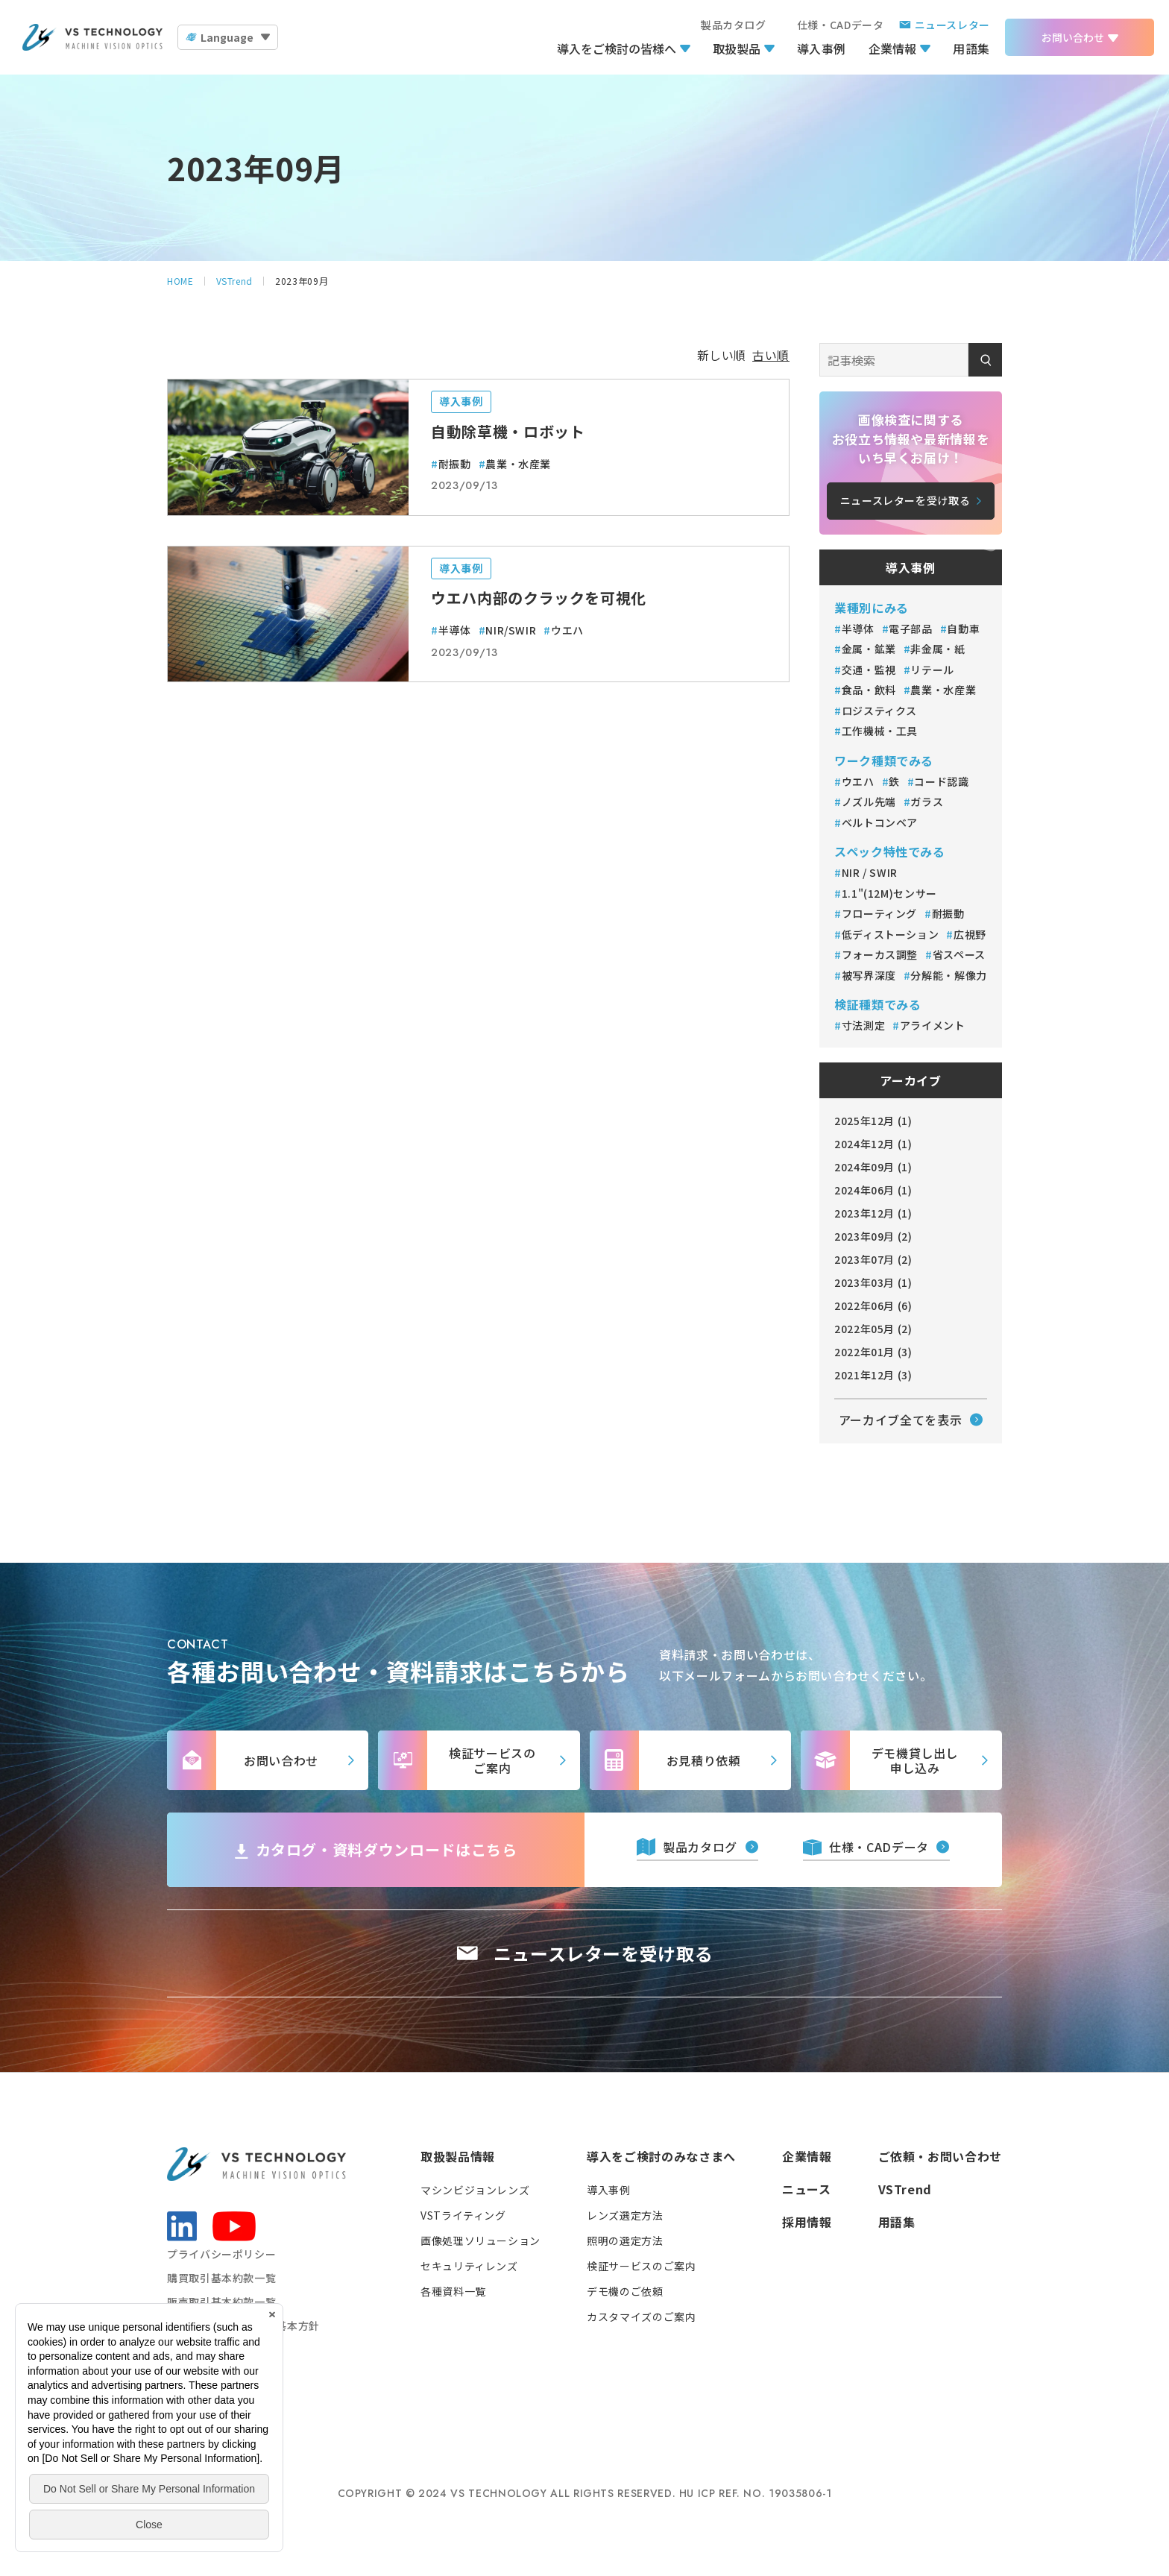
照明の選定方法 (625, 2240)
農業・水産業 (518, 463)
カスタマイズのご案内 (641, 2316)
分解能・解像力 (948, 975)
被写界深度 (869, 975)
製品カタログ (733, 24)
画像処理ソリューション (480, 2240)
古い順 (771, 355)
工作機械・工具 (881, 730)
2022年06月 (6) (873, 1305)
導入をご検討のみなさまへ (661, 2156)
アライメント (932, 1025)
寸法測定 (864, 1025)
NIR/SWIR (510, 630)
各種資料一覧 (453, 2291)
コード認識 (941, 781)
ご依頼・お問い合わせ (940, 2156)
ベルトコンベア (880, 822)
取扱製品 (736, 48)
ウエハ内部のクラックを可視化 (538, 597)
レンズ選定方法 (625, 2215)
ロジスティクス (881, 710)
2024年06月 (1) (873, 1189)
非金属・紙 (937, 648)
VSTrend (905, 2189)
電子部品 (911, 628)
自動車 (963, 628)
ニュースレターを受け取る (603, 1953)
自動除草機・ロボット (507, 431)
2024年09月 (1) (873, 1166)
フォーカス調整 (880, 954)
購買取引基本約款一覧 (221, 2277)
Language (227, 37)
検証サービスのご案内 (641, 2265)
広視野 (970, 934)
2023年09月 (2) (873, 1236)
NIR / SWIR (870, 872)
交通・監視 (869, 669)
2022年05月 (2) (873, 1328)
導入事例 (822, 48)
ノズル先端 (869, 801)
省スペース (959, 954)
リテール (932, 669)
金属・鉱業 (869, 648)
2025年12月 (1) (873, 1120)
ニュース (806, 2189)
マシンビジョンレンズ (474, 2189)
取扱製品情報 (457, 2156)
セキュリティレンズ (469, 2265)
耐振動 (454, 463)
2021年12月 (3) (873, 1374)
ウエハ (567, 630)
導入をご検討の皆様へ (616, 48)
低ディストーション (890, 934)
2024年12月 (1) (873, 1143)
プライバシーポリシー (221, 2253)
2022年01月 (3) (873, 1351)
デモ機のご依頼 (625, 2291)
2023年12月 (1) (873, 1213)
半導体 (454, 630)
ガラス (926, 801)
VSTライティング (463, 2215)
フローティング (879, 913)
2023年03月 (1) (873, 1282)
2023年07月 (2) (873, 1259)
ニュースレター (952, 24)
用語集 (971, 48)
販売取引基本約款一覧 (221, 2301)
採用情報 (807, 2222)
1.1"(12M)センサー (889, 893)
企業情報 (892, 48)
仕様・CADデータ (840, 24)
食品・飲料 (869, 689)
